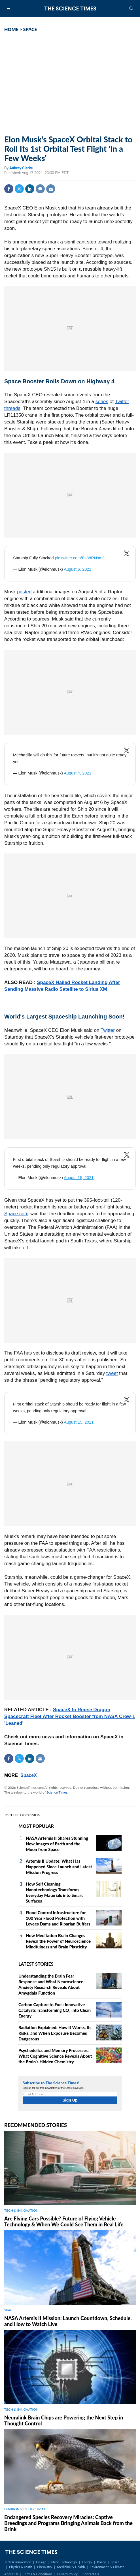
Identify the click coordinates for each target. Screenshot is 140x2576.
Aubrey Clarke (21, 168)
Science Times (56, 1792)
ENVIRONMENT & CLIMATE (25, 2509)
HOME (11, 29)
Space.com (16, 1213)
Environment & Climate (107, 2567)
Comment (40, 188)
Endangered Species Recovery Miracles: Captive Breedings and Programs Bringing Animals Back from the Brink (68, 2523)
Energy (87, 2562)
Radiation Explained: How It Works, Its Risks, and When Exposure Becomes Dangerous (55, 2033)
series (102, 401)
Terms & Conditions (37, 2574)
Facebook (8, 188)
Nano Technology (64, 2562)
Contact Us (90, 2574)
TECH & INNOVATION (21, 2210)
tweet (112, 1373)
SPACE (30, 29)
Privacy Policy (67, 2574)
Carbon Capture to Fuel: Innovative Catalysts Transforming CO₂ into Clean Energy (54, 2010)
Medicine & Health (71, 2567)
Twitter (19, 188)
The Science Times (70, 8)
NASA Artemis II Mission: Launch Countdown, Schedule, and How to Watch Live (67, 2321)
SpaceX (28, 1775)
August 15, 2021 (79, 1177)
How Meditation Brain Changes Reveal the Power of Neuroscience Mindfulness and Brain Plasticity (58, 1941)
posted (24, 591)
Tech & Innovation (17, 2562)
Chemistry (44, 2567)
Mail (50, 188)
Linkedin (29, 188)
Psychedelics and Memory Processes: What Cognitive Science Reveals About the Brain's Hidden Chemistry (55, 2056)
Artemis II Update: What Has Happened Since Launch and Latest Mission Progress (59, 1866)
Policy (101, 2562)
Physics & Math (20, 2567)
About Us (11, 2574)
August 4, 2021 (77, 773)
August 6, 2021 (77, 569)
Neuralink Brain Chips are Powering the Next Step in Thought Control (63, 2420)
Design (41, 2562)
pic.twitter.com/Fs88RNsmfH (81, 558)
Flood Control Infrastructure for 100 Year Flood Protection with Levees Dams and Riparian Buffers (58, 1918)
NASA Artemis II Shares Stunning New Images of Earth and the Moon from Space (57, 1843)
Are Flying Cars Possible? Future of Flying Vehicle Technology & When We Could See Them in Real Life (63, 2221)
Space (115, 2562)
